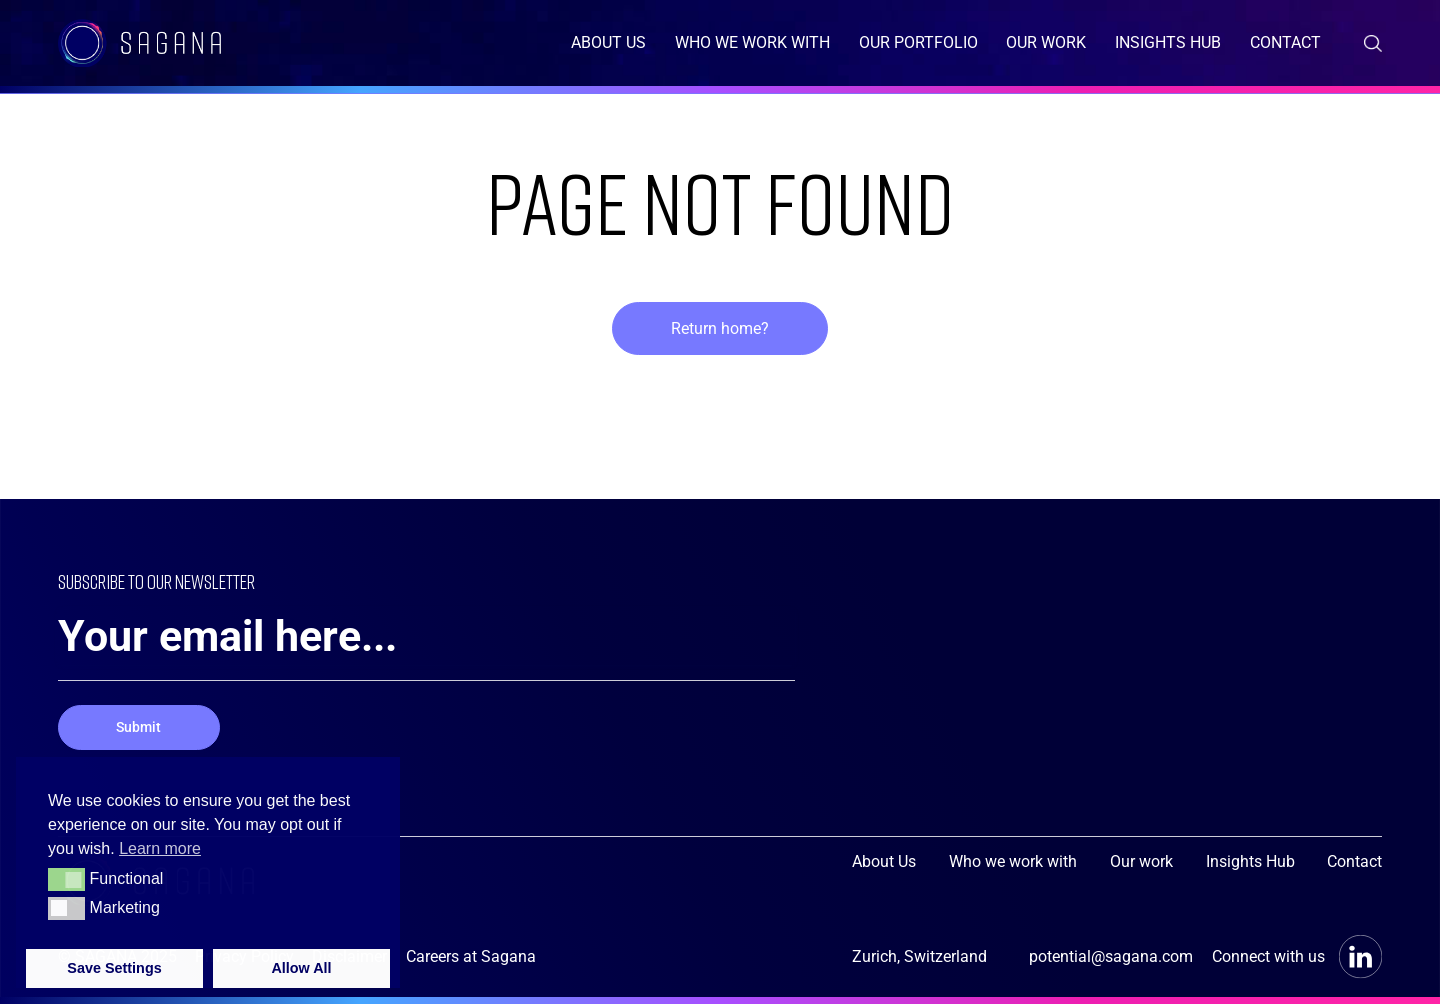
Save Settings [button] (114, 968)
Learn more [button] (160, 848)
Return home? (720, 328)
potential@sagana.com (1111, 956)
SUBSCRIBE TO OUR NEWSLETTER (185, 582)
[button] (66, 879)
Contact (1285, 42)
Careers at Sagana (471, 956)
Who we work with (752, 42)
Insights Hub (1168, 42)
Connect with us (1297, 956)
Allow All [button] (301, 968)
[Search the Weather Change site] (1373, 43)
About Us (608, 42)
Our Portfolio (918, 42)
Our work (1046, 42)
